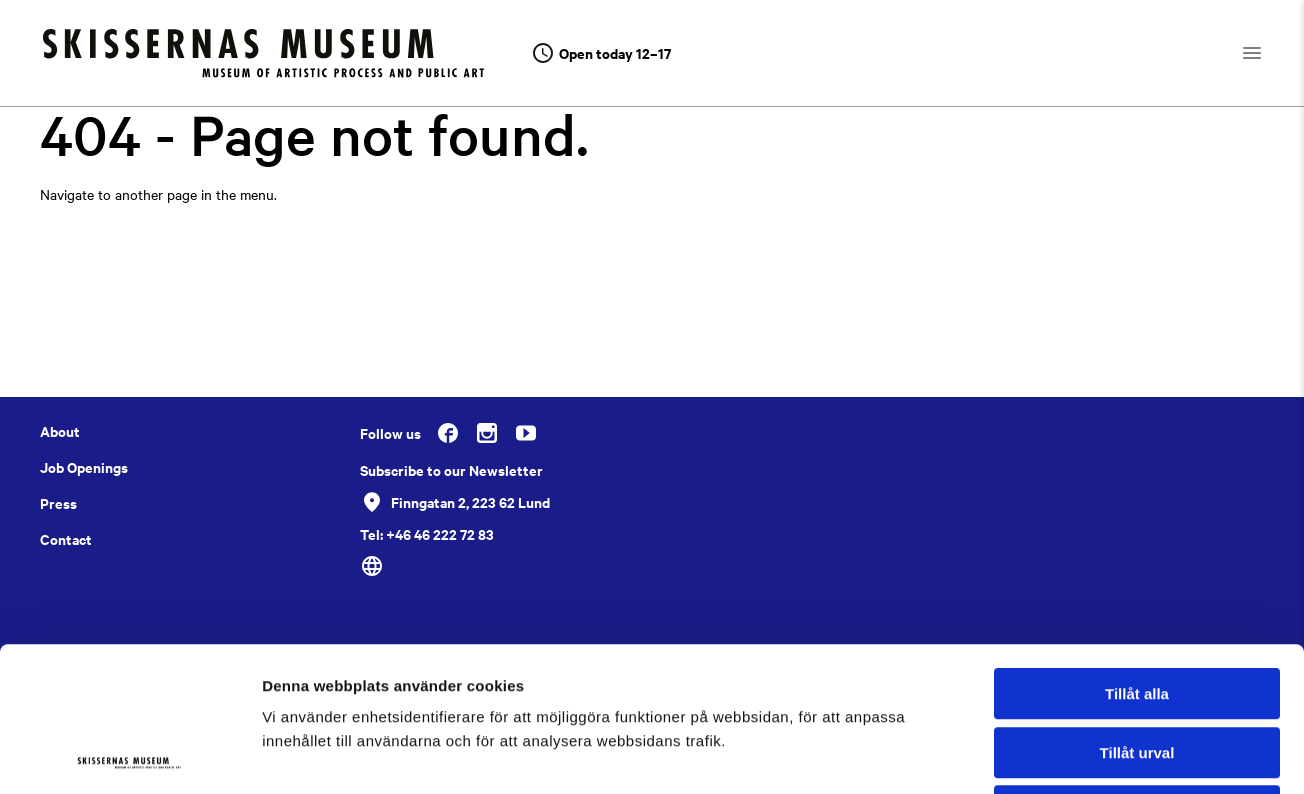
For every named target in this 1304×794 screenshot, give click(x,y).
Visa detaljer (1086, 754)
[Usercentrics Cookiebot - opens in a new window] (129, 755)
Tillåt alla (1137, 549)
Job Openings (84, 467)
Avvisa (1137, 666)
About (60, 431)
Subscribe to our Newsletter (451, 470)
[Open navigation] (1269, 53)
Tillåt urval (1137, 608)
